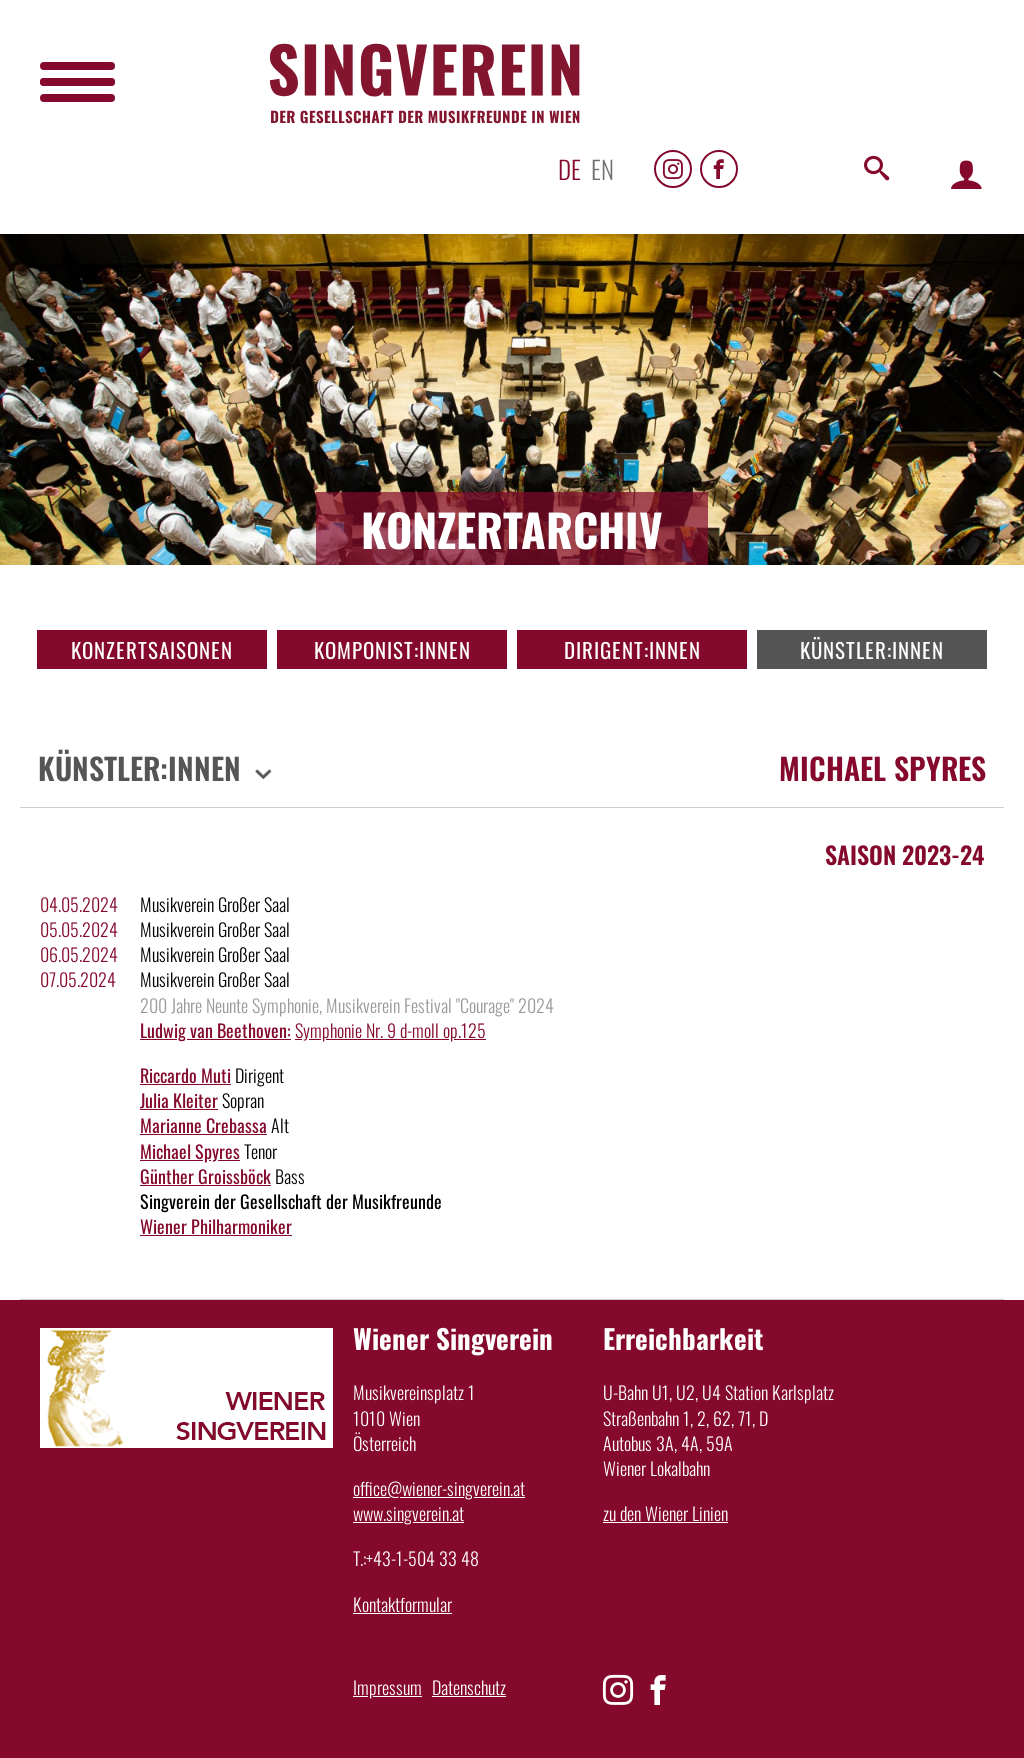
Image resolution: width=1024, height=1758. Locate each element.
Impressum (387, 1687)
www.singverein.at (408, 1513)
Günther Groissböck (205, 1176)
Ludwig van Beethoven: (215, 1030)
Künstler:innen (872, 649)
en (602, 168)
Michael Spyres (190, 1151)
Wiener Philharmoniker (216, 1226)
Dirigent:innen (632, 649)
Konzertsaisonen (152, 649)
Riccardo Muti (185, 1075)
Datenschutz (469, 1687)
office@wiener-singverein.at (439, 1488)
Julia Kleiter (179, 1100)
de (569, 168)
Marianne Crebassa (203, 1125)
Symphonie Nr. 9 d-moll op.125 (390, 1030)
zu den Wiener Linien (665, 1513)
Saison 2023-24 (904, 854)
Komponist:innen (392, 649)
